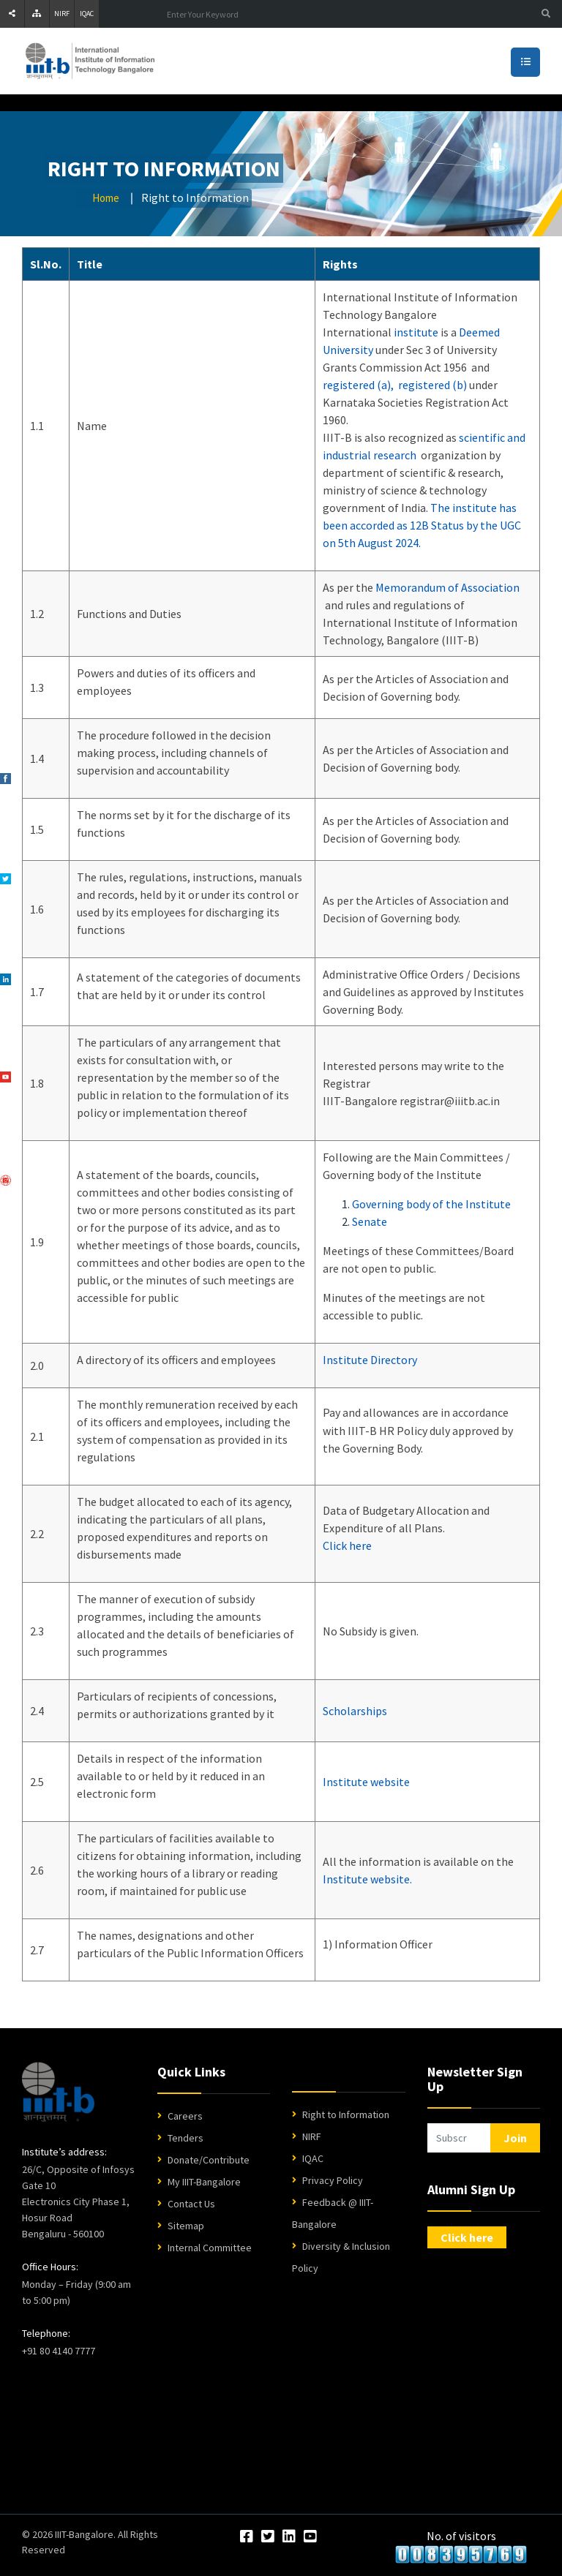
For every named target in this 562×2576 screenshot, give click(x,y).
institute (416, 332)
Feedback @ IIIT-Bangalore (332, 2213)
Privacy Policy (332, 2180)
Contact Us (191, 2203)
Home (105, 198)
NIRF (62, 13)
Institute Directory (370, 1359)
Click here (347, 1545)
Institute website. (367, 1879)
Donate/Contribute (209, 2159)
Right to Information (345, 2114)
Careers (185, 2116)
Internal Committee (210, 2247)
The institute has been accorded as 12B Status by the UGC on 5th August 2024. (422, 525)
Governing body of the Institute (431, 1204)
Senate (369, 1221)
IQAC (87, 13)
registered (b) (432, 384)
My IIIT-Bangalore (204, 2181)
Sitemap (186, 2225)
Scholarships (355, 1710)
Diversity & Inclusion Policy (341, 2257)
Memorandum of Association (447, 587)
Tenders (185, 2137)
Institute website (366, 1781)
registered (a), (358, 384)
